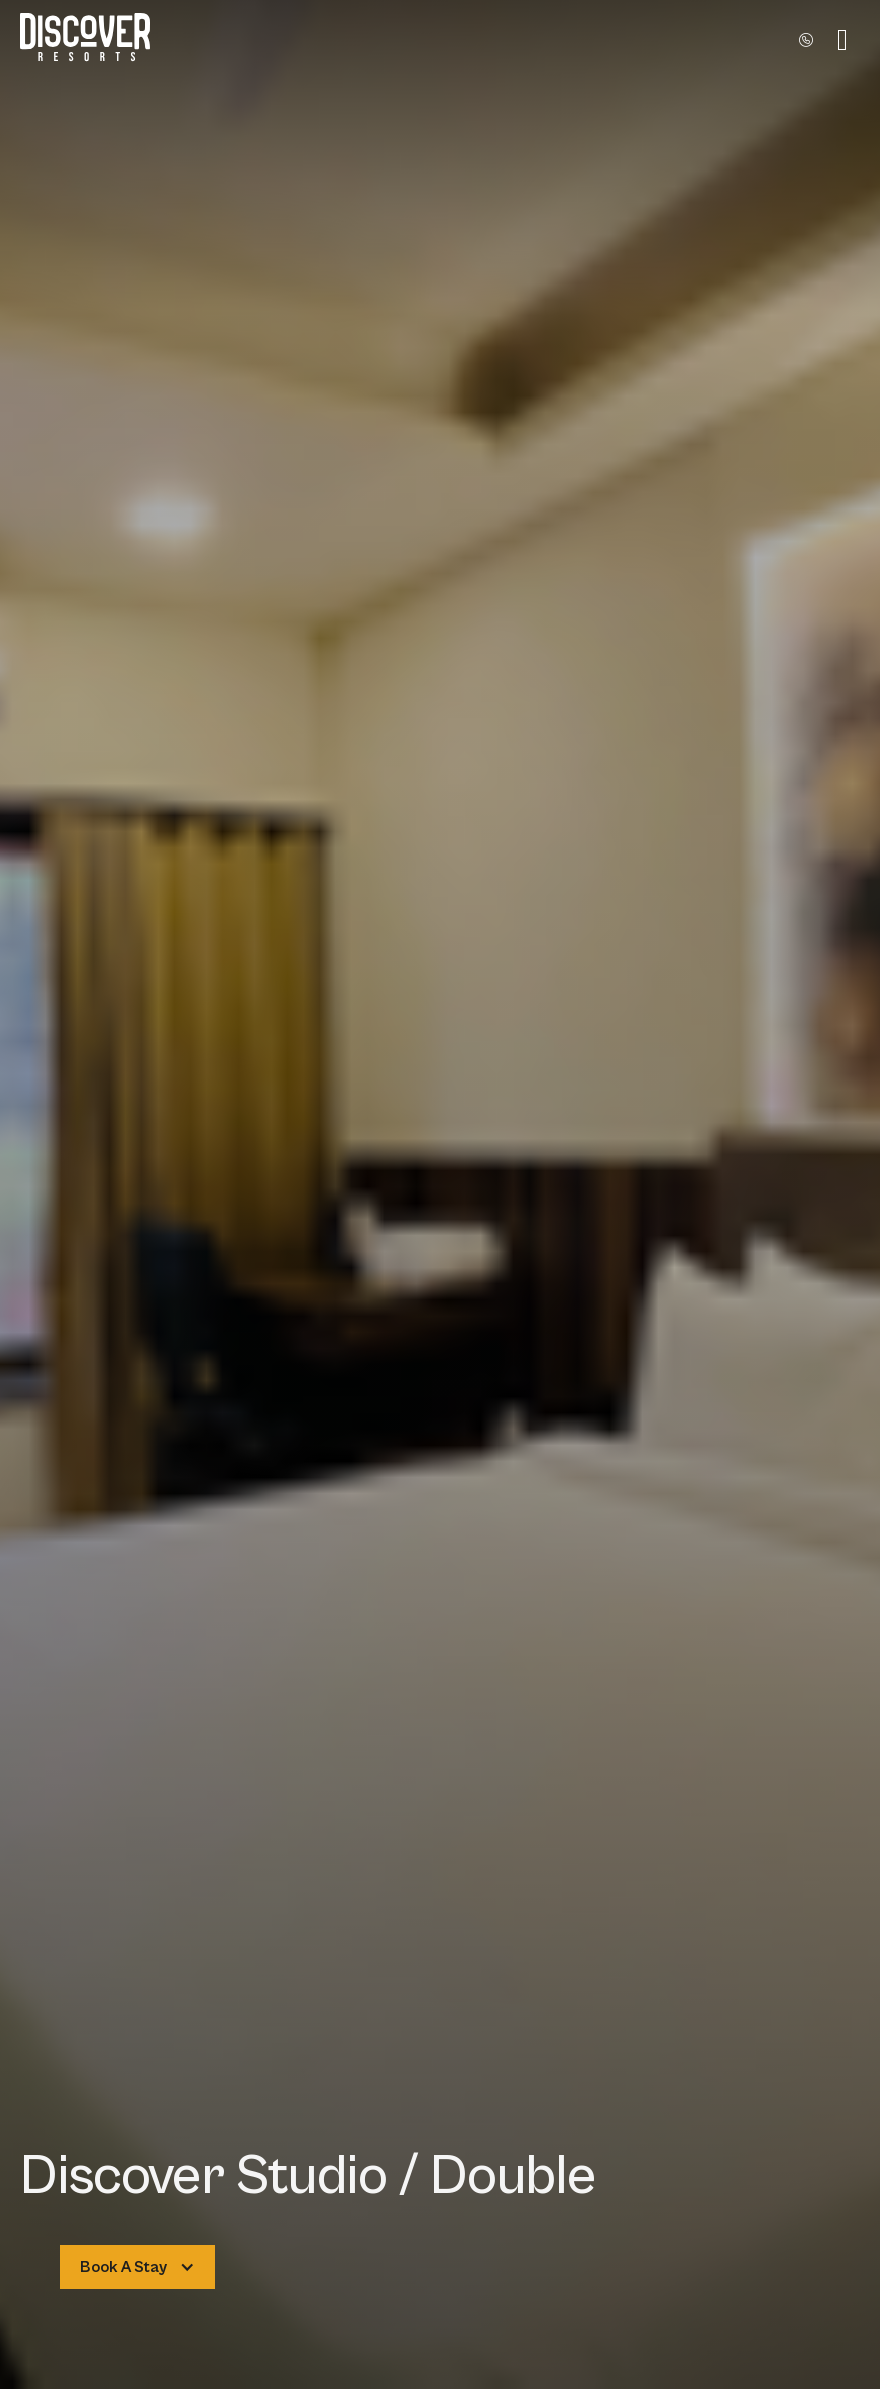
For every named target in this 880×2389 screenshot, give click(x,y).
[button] (842, 40)
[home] (85, 39)
